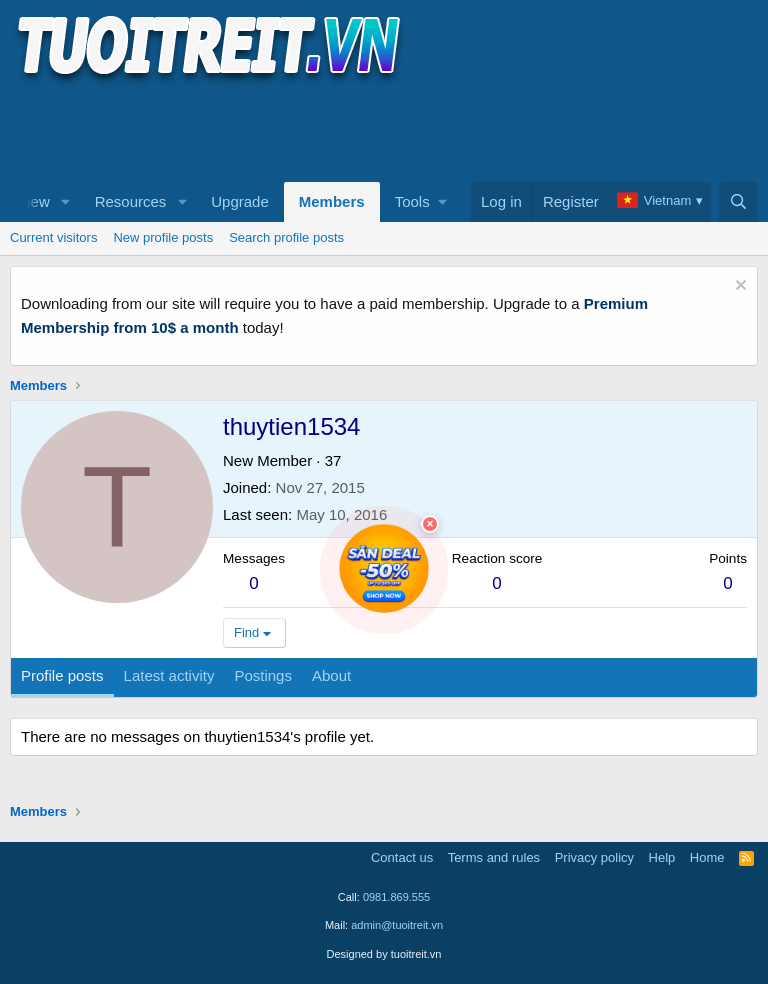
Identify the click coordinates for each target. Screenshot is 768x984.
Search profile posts (286, 237)
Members (332, 201)
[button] (66, 202)
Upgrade (240, 201)
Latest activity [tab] (169, 675)
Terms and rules (494, 857)
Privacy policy (594, 857)
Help (662, 857)
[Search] (738, 202)
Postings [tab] (263, 675)
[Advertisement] (374, 131)
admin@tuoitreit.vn (397, 925)
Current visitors (53, 237)
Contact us (402, 857)
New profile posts (163, 237)
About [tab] (331, 675)
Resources (131, 201)
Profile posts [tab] (62, 675)
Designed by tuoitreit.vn (384, 954)
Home (707, 857)
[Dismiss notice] (738, 287)
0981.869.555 (396, 897)
